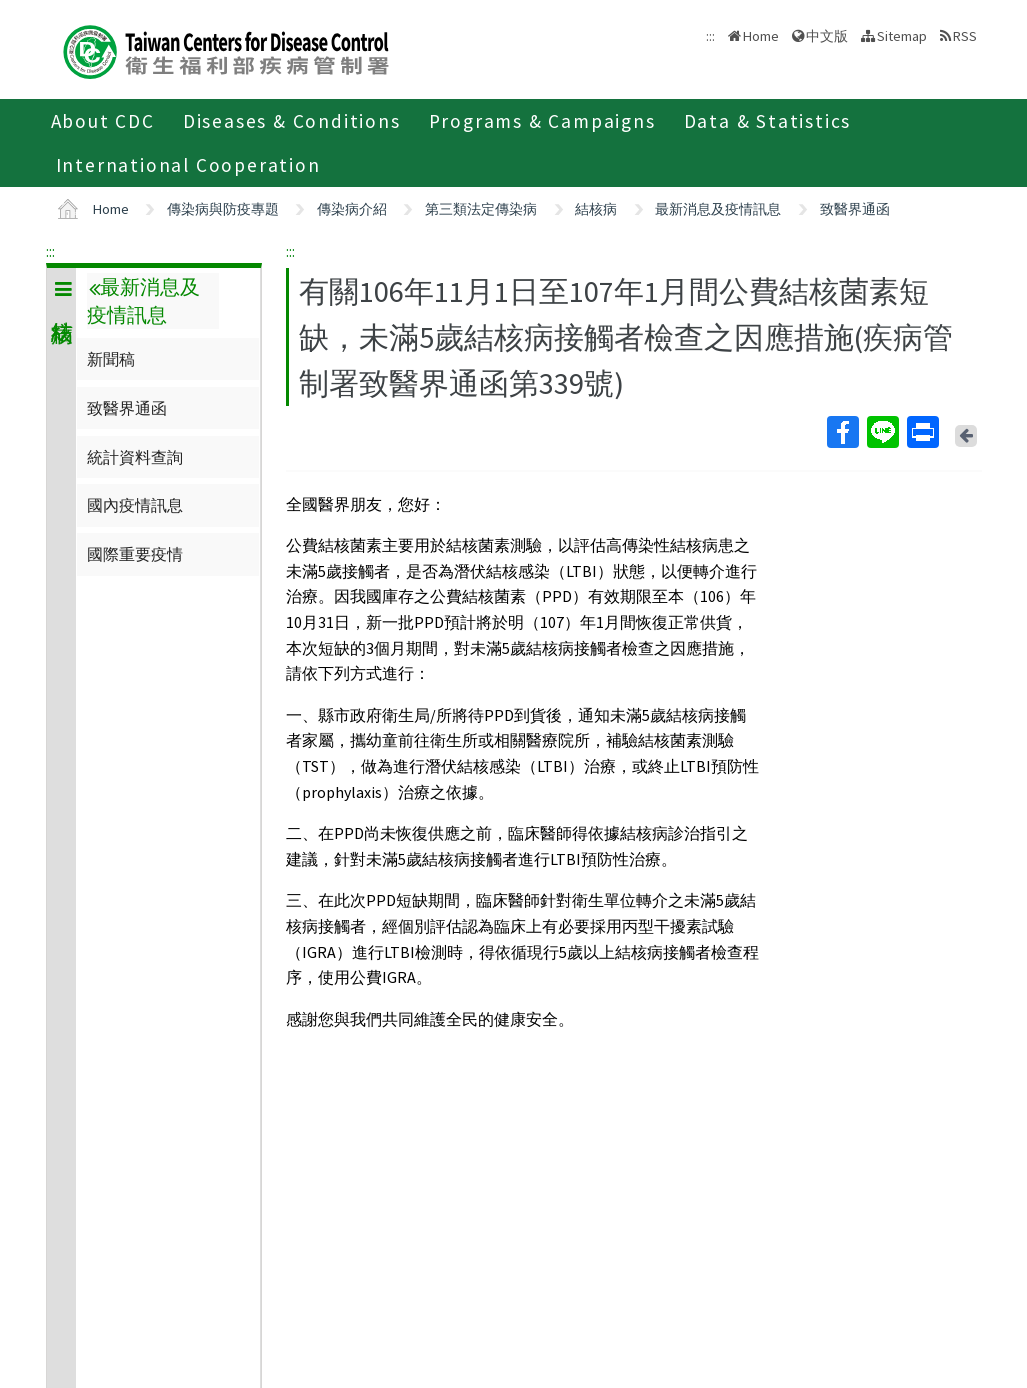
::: (50, 251)
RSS (965, 36)
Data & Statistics (768, 121)
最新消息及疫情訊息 (718, 209)
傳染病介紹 (352, 209)
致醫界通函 (855, 209)
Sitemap (902, 36)
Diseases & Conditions (292, 121)
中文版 (827, 36)
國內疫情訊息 (135, 505)
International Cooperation (188, 165)
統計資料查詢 (135, 457)
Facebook (842, 432)
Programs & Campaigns (542, 121)
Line (882, 432)
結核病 (596, 209)
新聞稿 (111, 359)
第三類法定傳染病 (481, 209)
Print (922, 432)
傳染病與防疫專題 (223, 209)
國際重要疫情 (135, 554)
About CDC (103, 121)
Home (761, 36)
